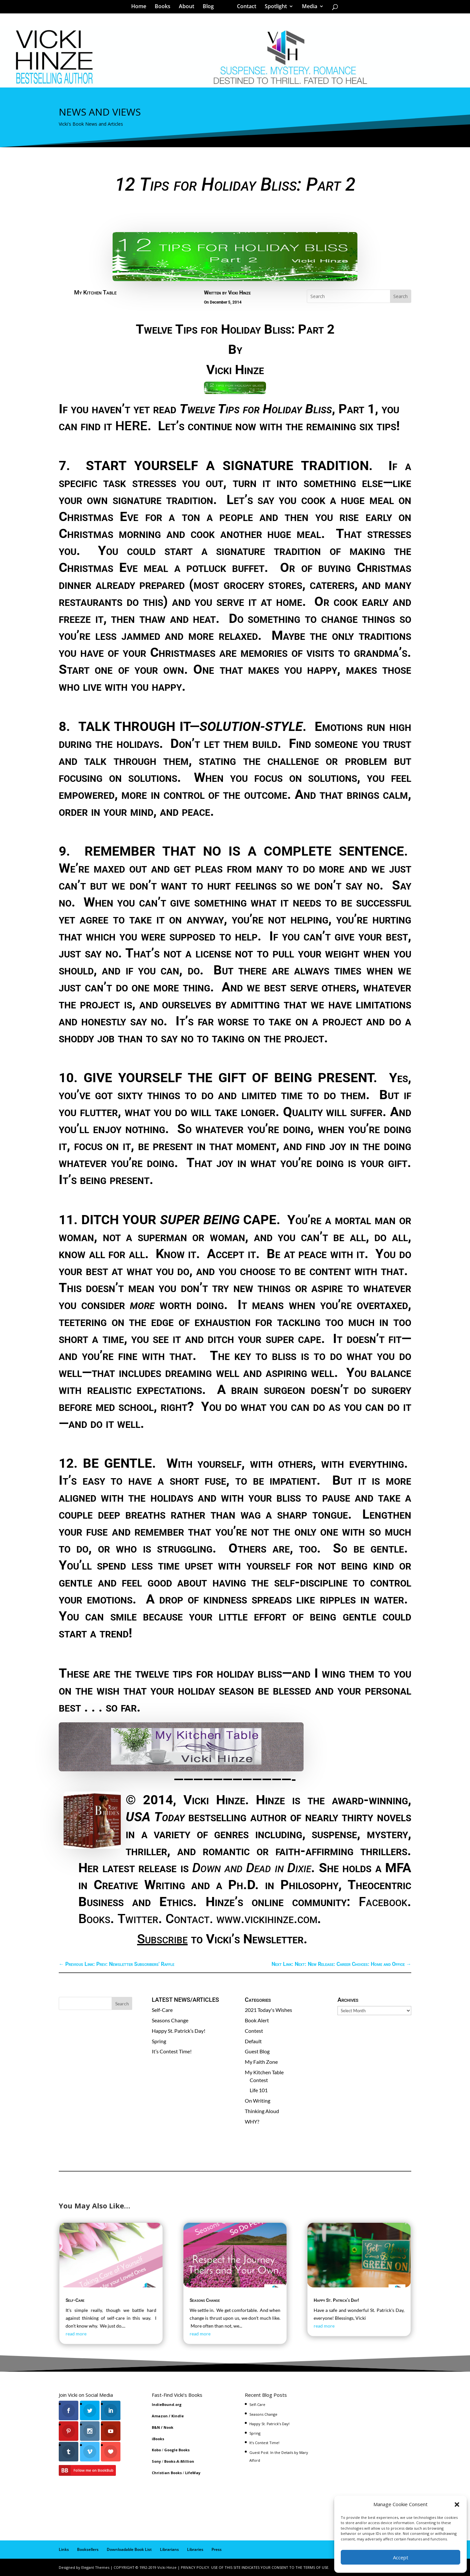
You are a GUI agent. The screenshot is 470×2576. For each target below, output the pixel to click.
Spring (159, 2041)
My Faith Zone (261, 2062)
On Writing (257, 2100)
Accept (400, 2557)
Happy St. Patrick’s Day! (178, 2031)
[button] (457, 2504)
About (188, 8)
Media (307, 8)
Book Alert (257, 2020)
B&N (156, 2427)
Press (217, 2549)
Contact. (189, 1918)
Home (141, 8)
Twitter (138, 1918)
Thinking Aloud (262, 2111)
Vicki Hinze (239, 293)
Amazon (160, 2415)
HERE (131, 426)
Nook (168, 2427)
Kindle (177, 2415)
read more (76, 2333)
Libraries (195, 2549)
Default (253, 2041)
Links (64, 2549)
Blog (210, 8)
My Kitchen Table (95, 292)
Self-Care (162, 2010)
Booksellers (88, 2549)
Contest (254, 2031)
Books (165, 8)
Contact (244, 8)
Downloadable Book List (129, 2549)
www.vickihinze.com (266, 1918)
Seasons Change (170, 2020)
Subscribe (162, 1939)
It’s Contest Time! (172, 2051)
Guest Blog (257, 2051)
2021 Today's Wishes (268, 2010)
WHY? (252, 2121)
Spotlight (273, 8)
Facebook (383, 1901)
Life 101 (259, 2090)
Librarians (169, 2549)
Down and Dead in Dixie (251, 1867)
